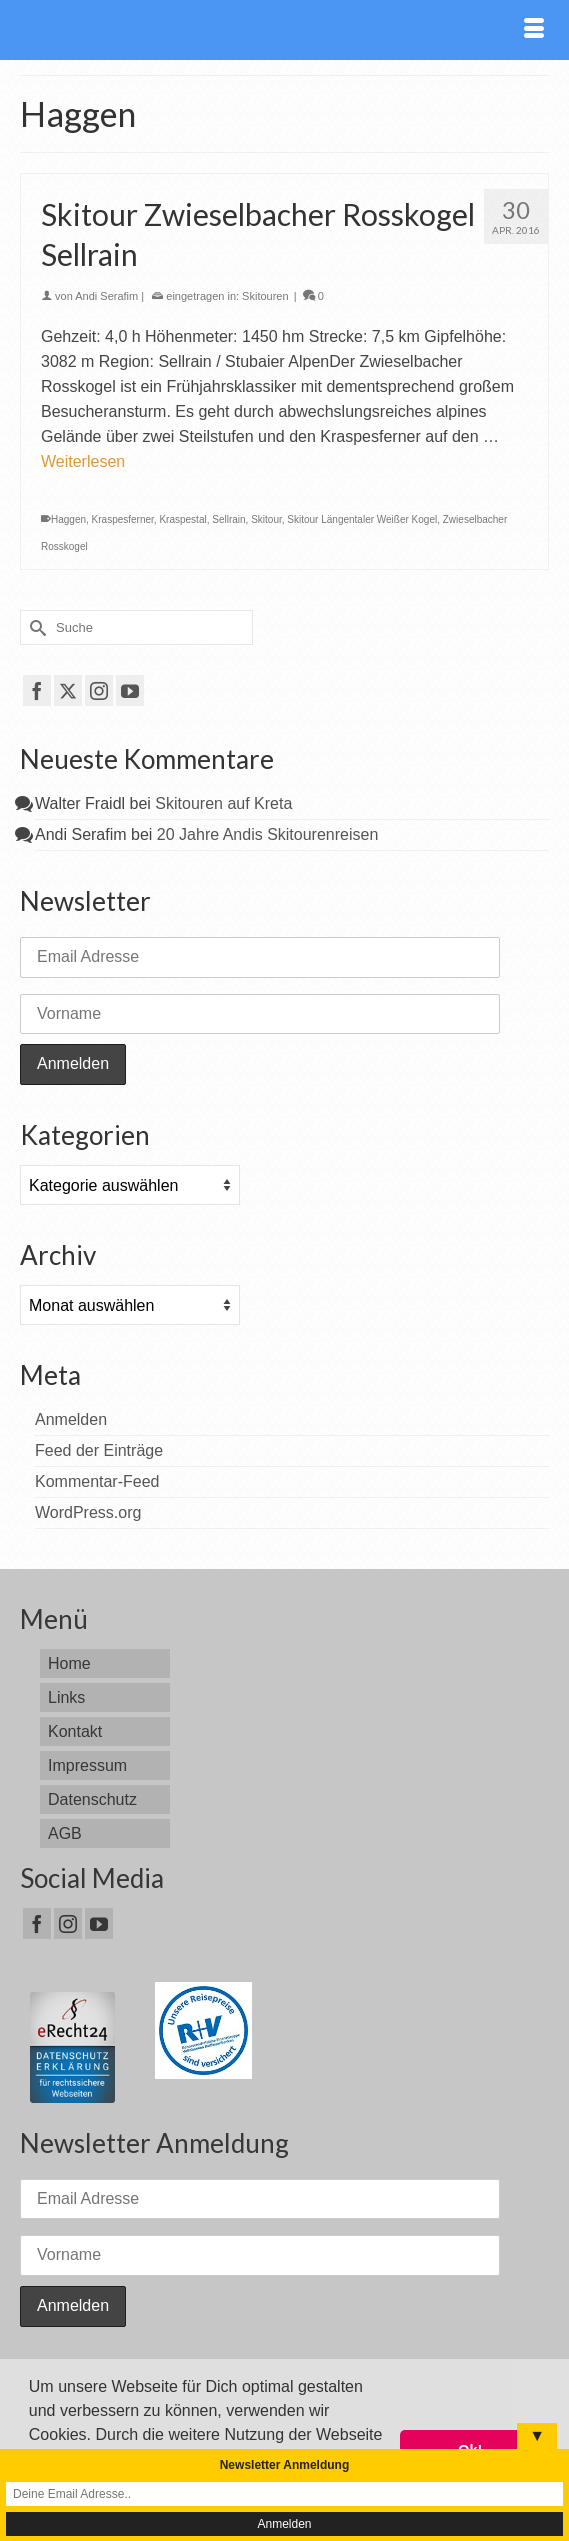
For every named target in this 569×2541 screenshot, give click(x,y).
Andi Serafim (106, 296)
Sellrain (228, 519)
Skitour (266, 519)
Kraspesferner (123, 519)
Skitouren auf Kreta (223, 803)
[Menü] (534, 30)
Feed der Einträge (99, 1450)
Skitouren (265, 296)
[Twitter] (68, 690)
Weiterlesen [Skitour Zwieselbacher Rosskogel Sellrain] (83, 461)
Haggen (68, 519)
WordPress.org (88, 1512)
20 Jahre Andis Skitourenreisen (267, 834)
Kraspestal (182, 519)
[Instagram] (99, 690)
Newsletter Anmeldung (285, 2465)
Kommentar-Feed (97, 1481)
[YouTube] (130, 690)
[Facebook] (37, 690)
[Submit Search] (35, 627)
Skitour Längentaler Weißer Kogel (362, 519)
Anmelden (71, 1419)
